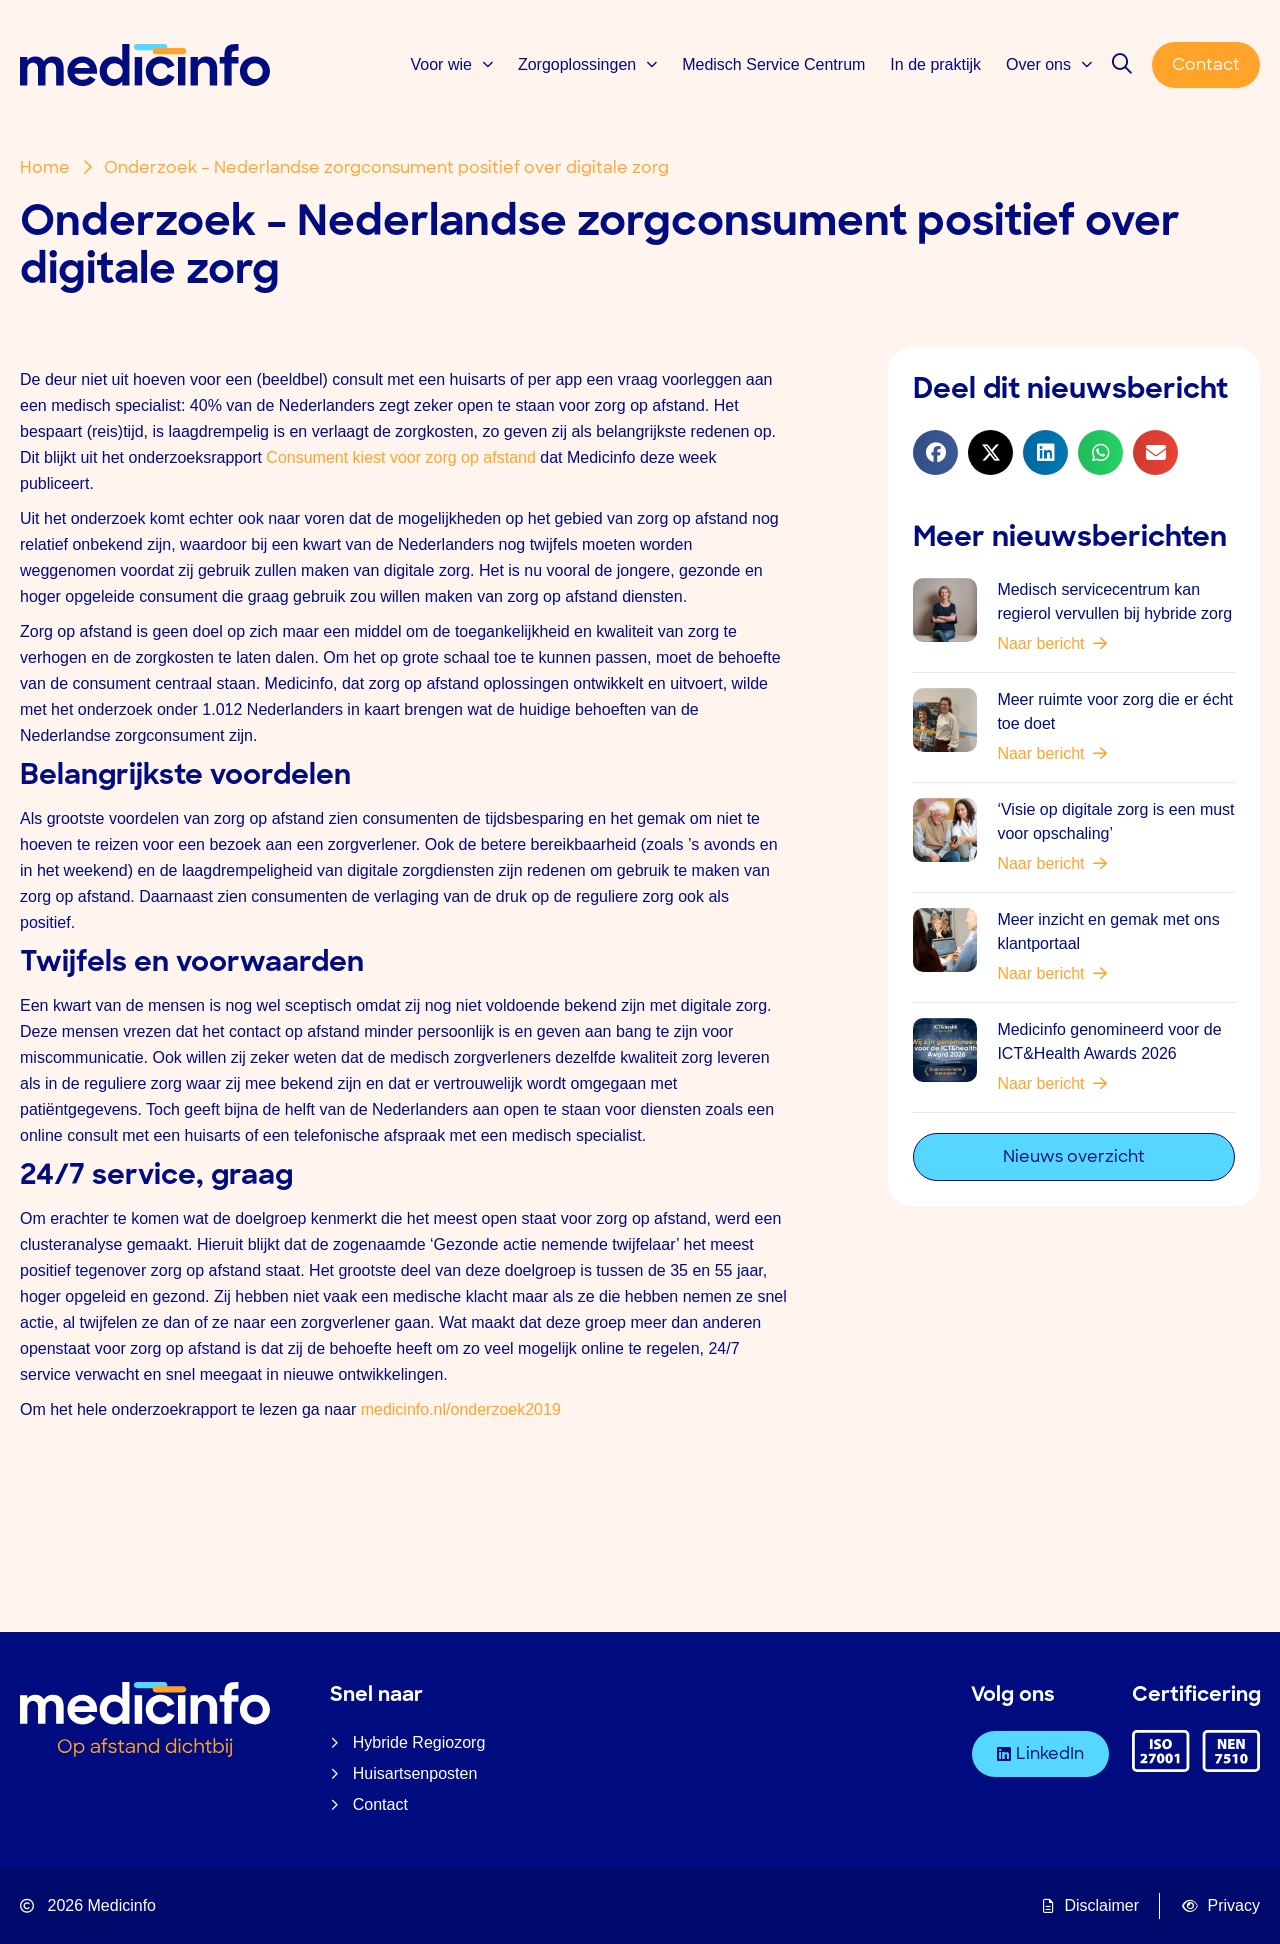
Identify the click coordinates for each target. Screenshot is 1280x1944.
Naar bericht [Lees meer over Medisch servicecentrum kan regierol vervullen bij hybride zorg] (1052, 643)
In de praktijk (935, 64)
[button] (935, 452)
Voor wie (452, 64)
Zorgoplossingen (587, 64)
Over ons (1049, 64)
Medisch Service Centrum (773, 64)
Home (45, 167)
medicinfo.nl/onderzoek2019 (461, 1409)
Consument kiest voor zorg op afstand (400, 457)
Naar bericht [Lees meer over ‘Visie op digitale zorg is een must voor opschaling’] (1052, 863)
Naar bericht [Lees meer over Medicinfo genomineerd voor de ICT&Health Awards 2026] (1052, 1083)
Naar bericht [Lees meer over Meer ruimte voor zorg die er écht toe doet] (1052, 753)
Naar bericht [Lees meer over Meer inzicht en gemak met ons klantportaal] (1052, 973)
